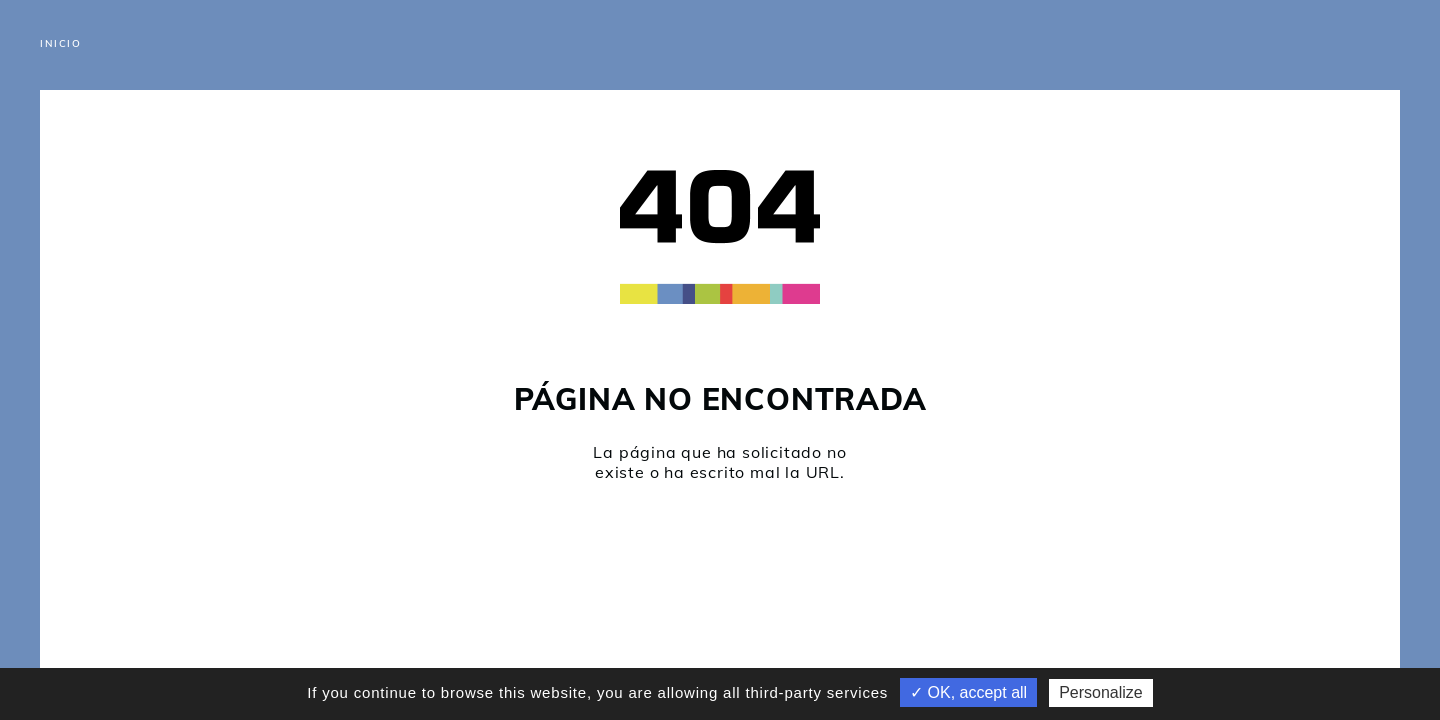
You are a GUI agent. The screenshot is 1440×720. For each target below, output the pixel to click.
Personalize (1101, 692)
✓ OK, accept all (968, 692)
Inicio (60, 43)
